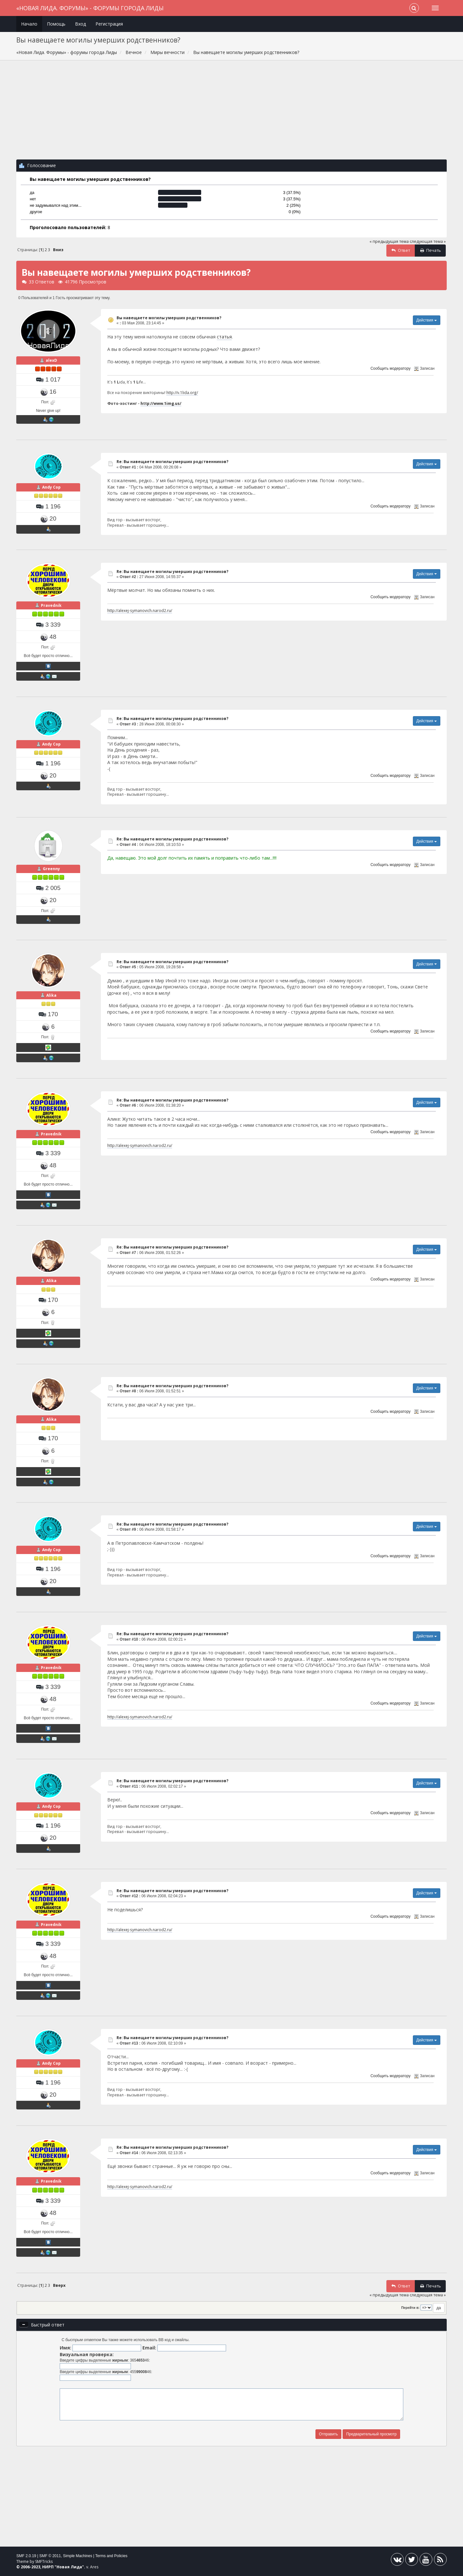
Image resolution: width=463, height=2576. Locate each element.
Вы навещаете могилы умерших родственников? (169, 317)
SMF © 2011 (50, 2556)
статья (224, 337)
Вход (80, 24)
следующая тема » (428, 241)
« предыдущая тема (389, 241)
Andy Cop (51, 487)
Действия (426, 320)
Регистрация (109, 24)
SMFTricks (44, 2561)
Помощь (56, 24)
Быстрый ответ (48, 2325)
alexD (51, 360)
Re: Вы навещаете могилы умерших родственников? (172, 461)
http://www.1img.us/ (160, 403)
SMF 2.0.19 (26, 2556)
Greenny (51, 868)
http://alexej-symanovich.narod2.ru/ (139, 610)
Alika (51, 995)
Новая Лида (69, 2567)
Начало (29, 24)
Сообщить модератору (390, 368)
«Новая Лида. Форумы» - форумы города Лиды (89, 8)
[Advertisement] (231, 113)
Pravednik (51, 605)
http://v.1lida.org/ (182, 392)
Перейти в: (410, 2307)
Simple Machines (77, 2556)
